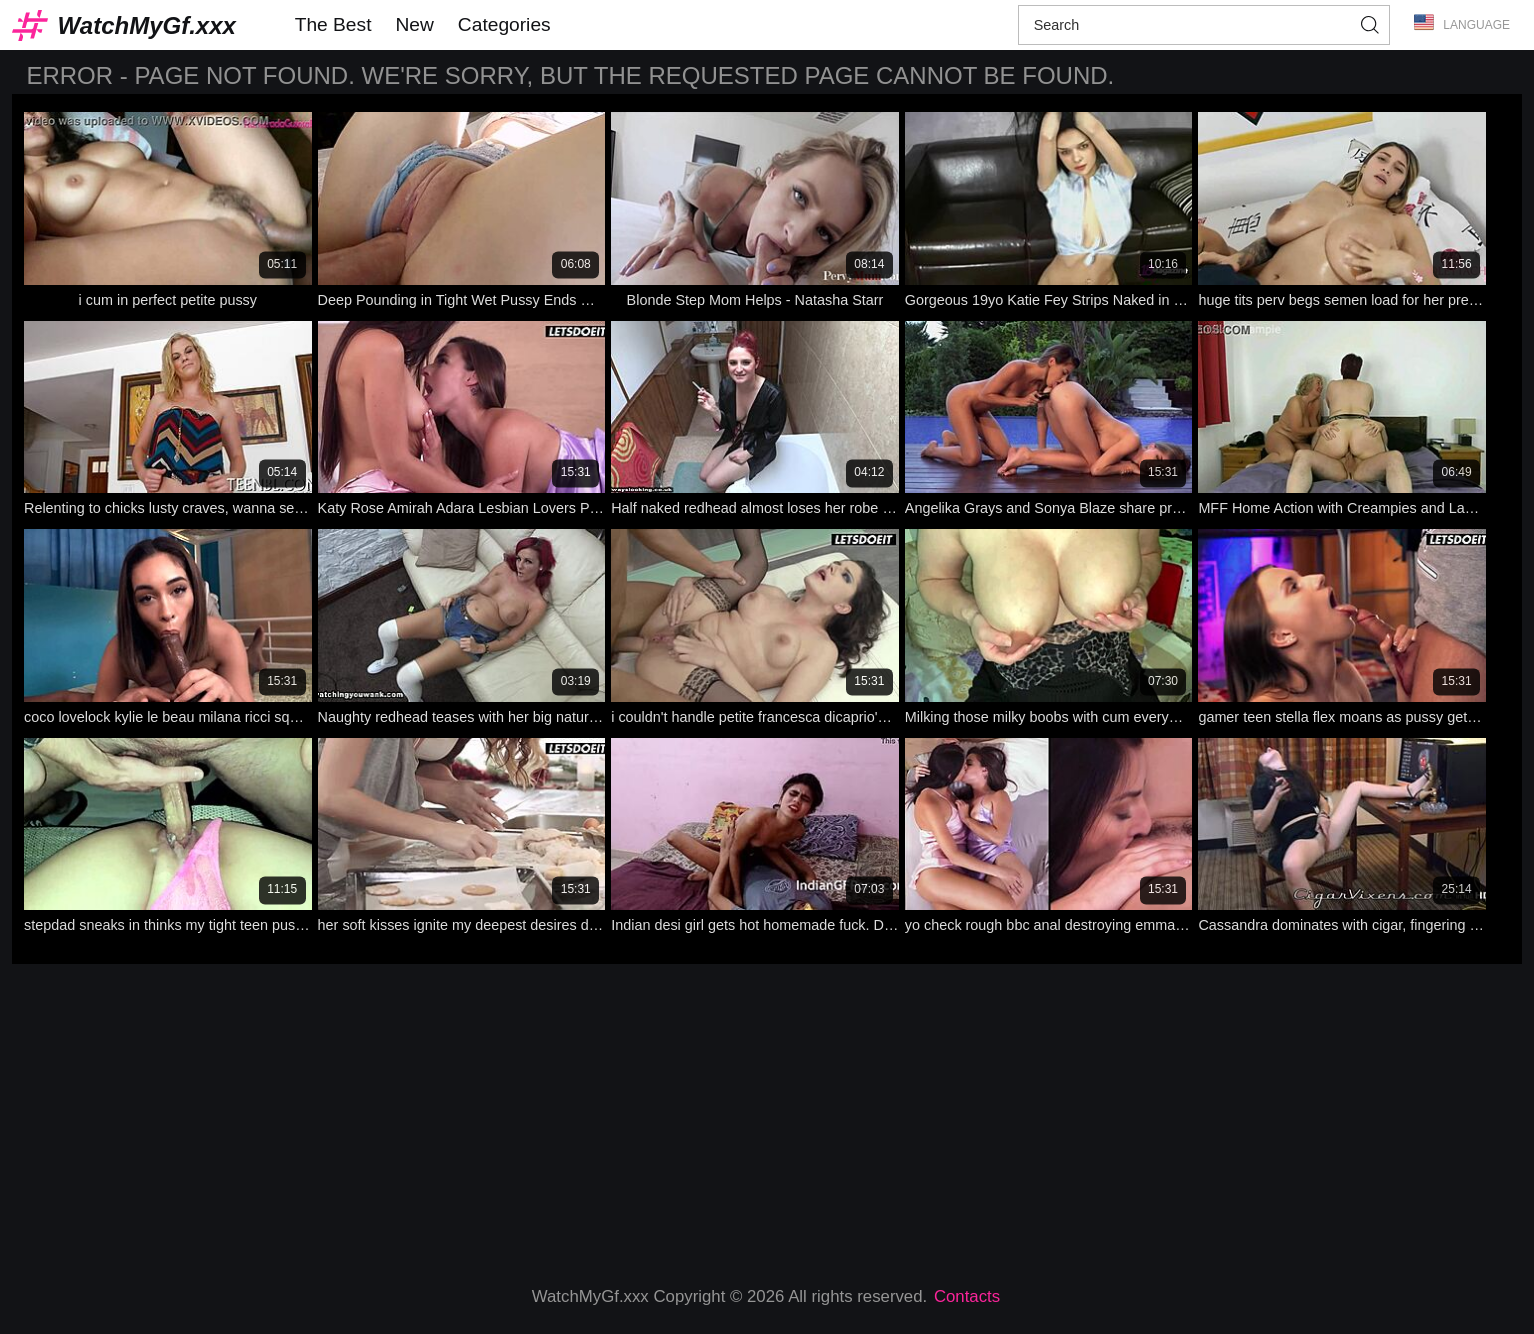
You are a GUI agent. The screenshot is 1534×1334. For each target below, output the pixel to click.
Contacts (967, 1296)
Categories (504, 24)
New (414, 24)
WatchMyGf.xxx (147, 25)
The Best (333, 24)
